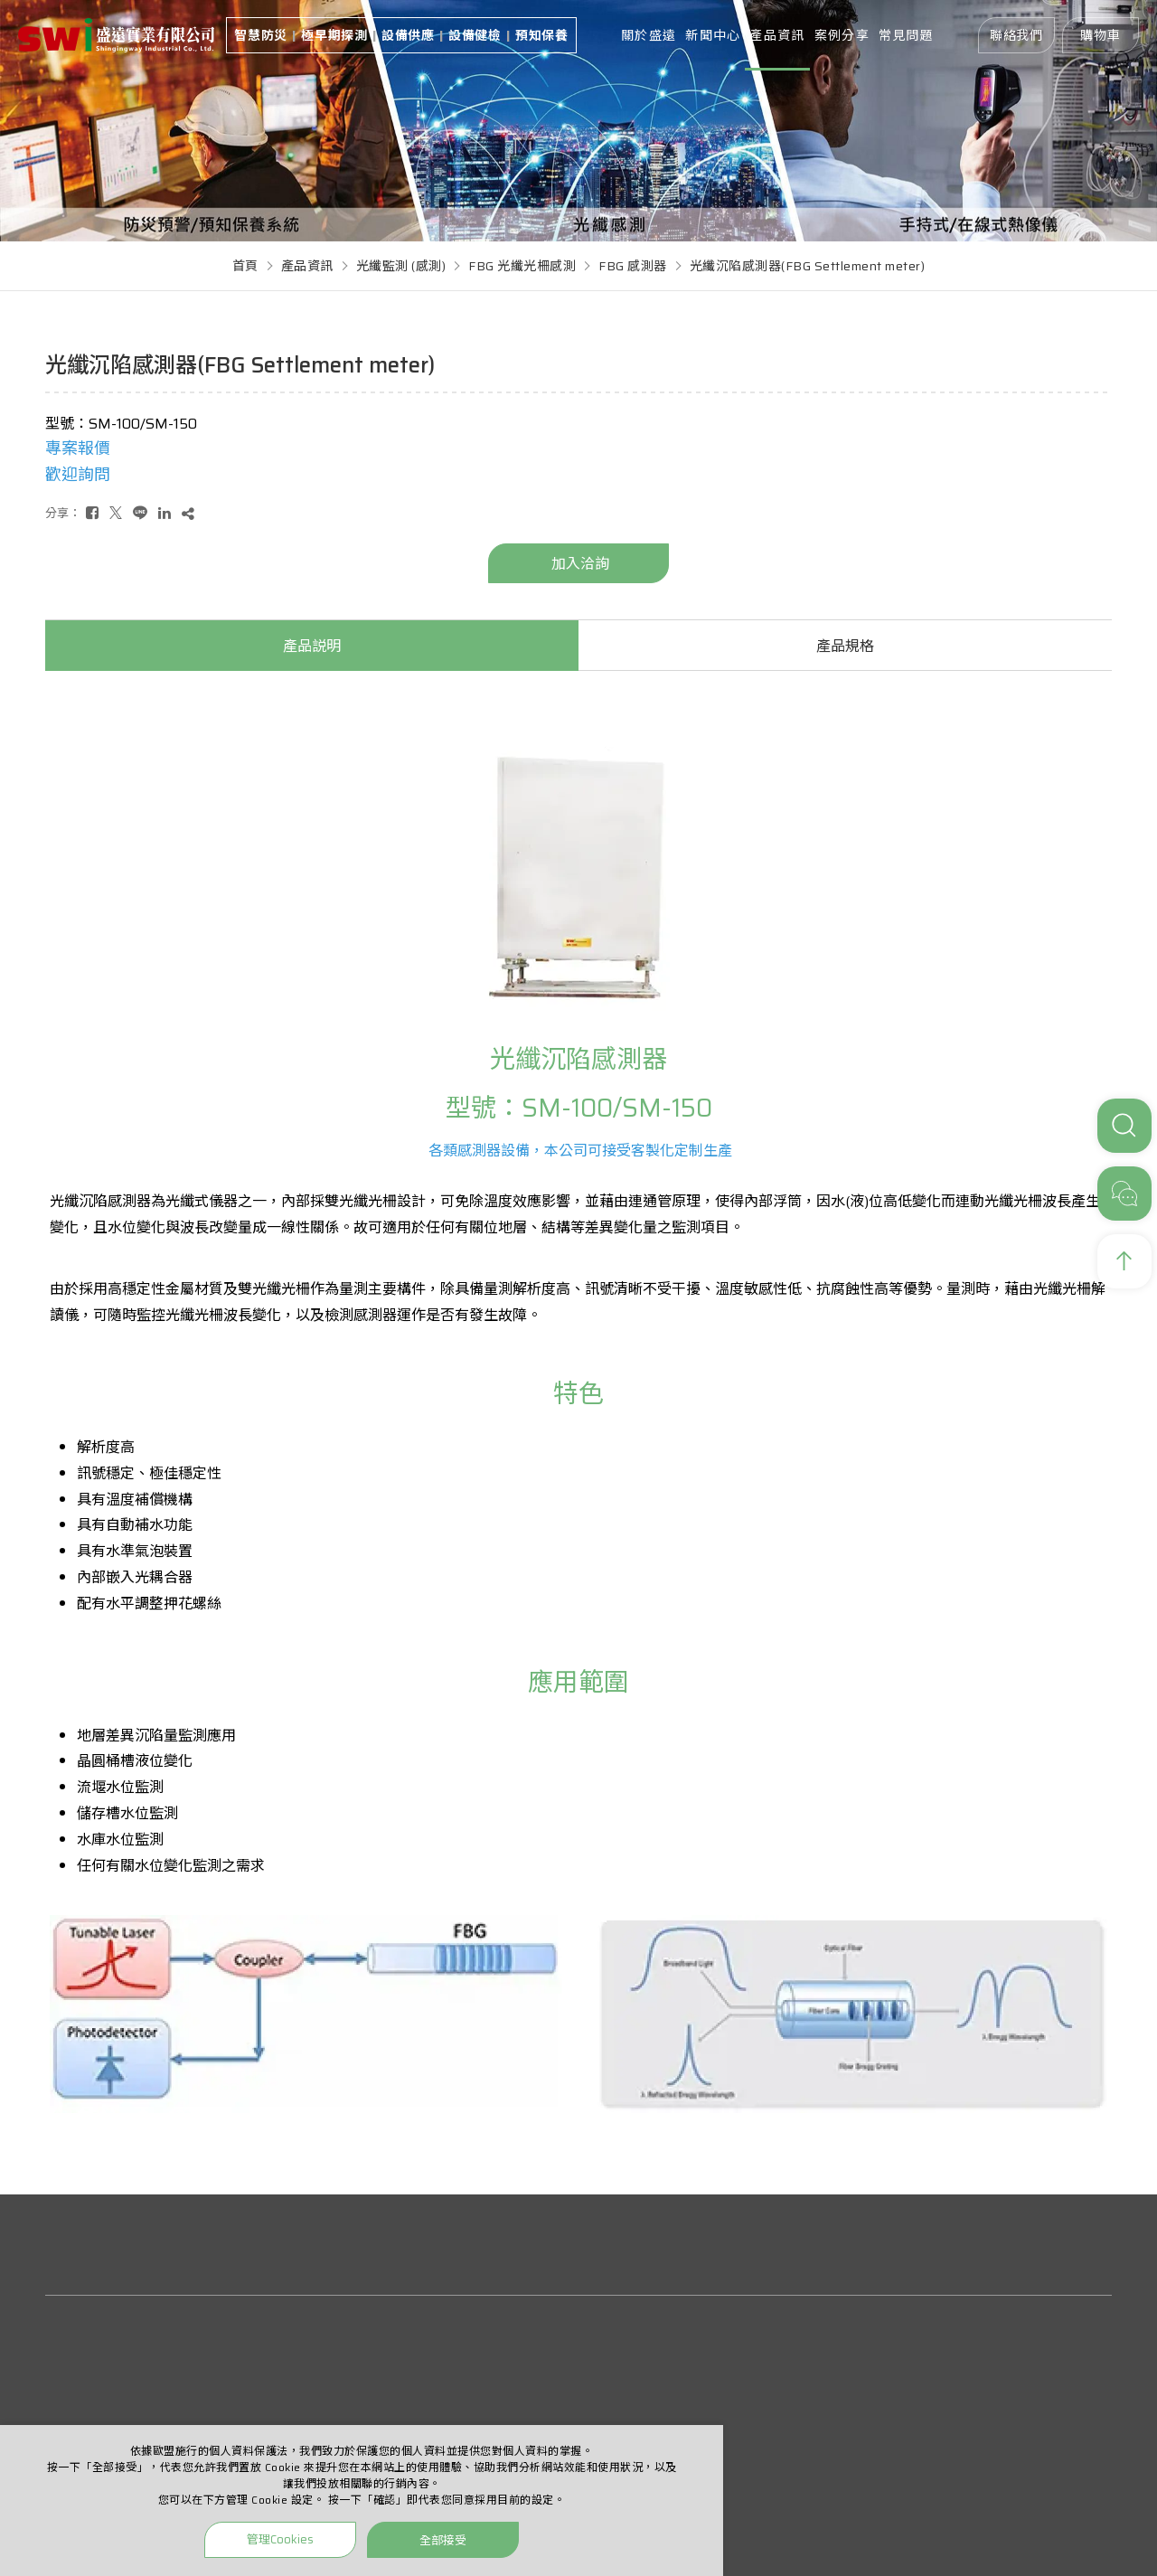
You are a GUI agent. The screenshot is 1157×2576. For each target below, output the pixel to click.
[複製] (188, 513)
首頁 (245, 265)
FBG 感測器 (632, 265)
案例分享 (842, 35)
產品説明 (312, 646)
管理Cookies (280, 2539)
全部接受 (442, 2539)
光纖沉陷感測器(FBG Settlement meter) (808, 265)
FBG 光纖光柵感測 (522, 265)
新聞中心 (712, 35)
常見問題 (906, 35)
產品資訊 (776, 35)
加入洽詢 (580, 563)
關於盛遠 (648, 35)
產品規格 (845, 646)
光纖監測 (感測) (401, 265)
